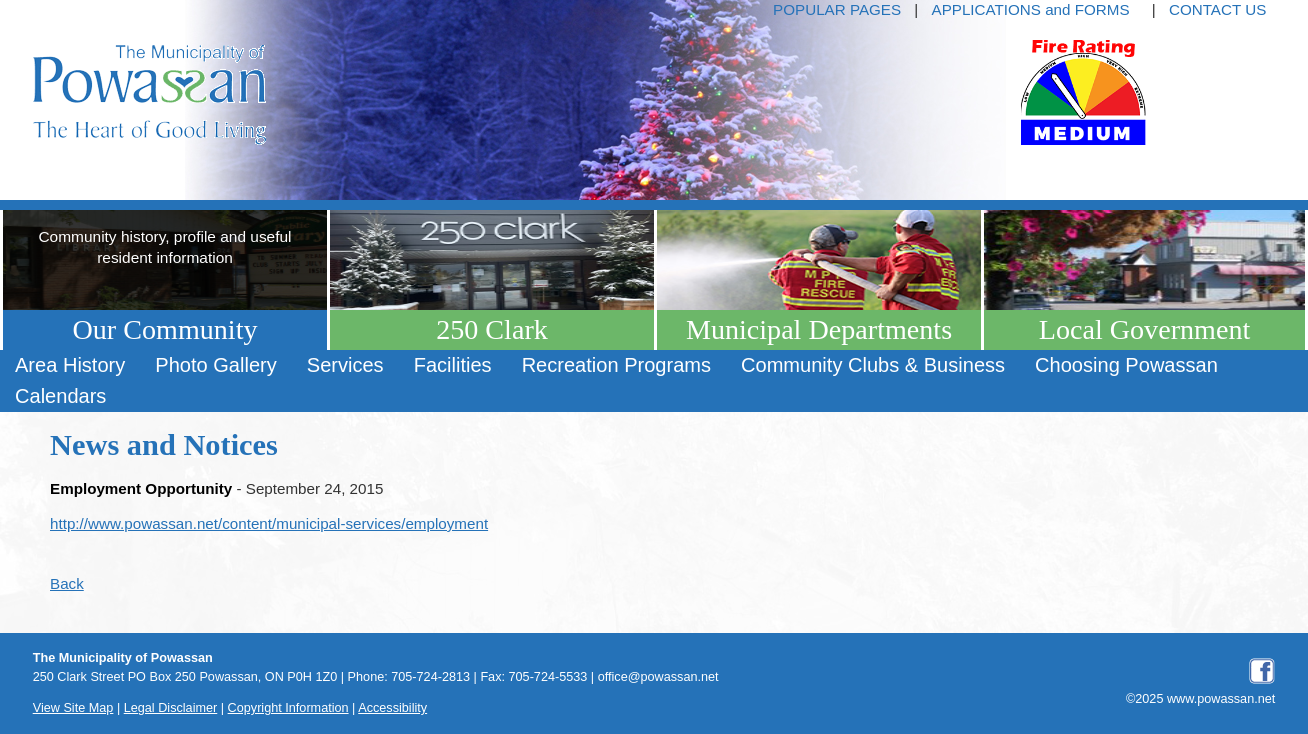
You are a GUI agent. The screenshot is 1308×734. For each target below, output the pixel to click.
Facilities (453, 365)
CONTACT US (1217, 9)
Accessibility (392, 708)
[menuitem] (70, 365)
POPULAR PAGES (837, 9)
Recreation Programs (616, 365)
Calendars (60, 396)
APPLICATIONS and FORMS (1031, 9)
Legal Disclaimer (171, 708)
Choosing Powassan (1126, 365)
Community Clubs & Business (873, 365)
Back (67, 583)
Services (345, 365)
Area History (70, 365)
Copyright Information (288, 708)
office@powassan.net (658, 677)
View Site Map (73, 708)
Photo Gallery (215, 365)
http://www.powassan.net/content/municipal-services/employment (269, 523)
